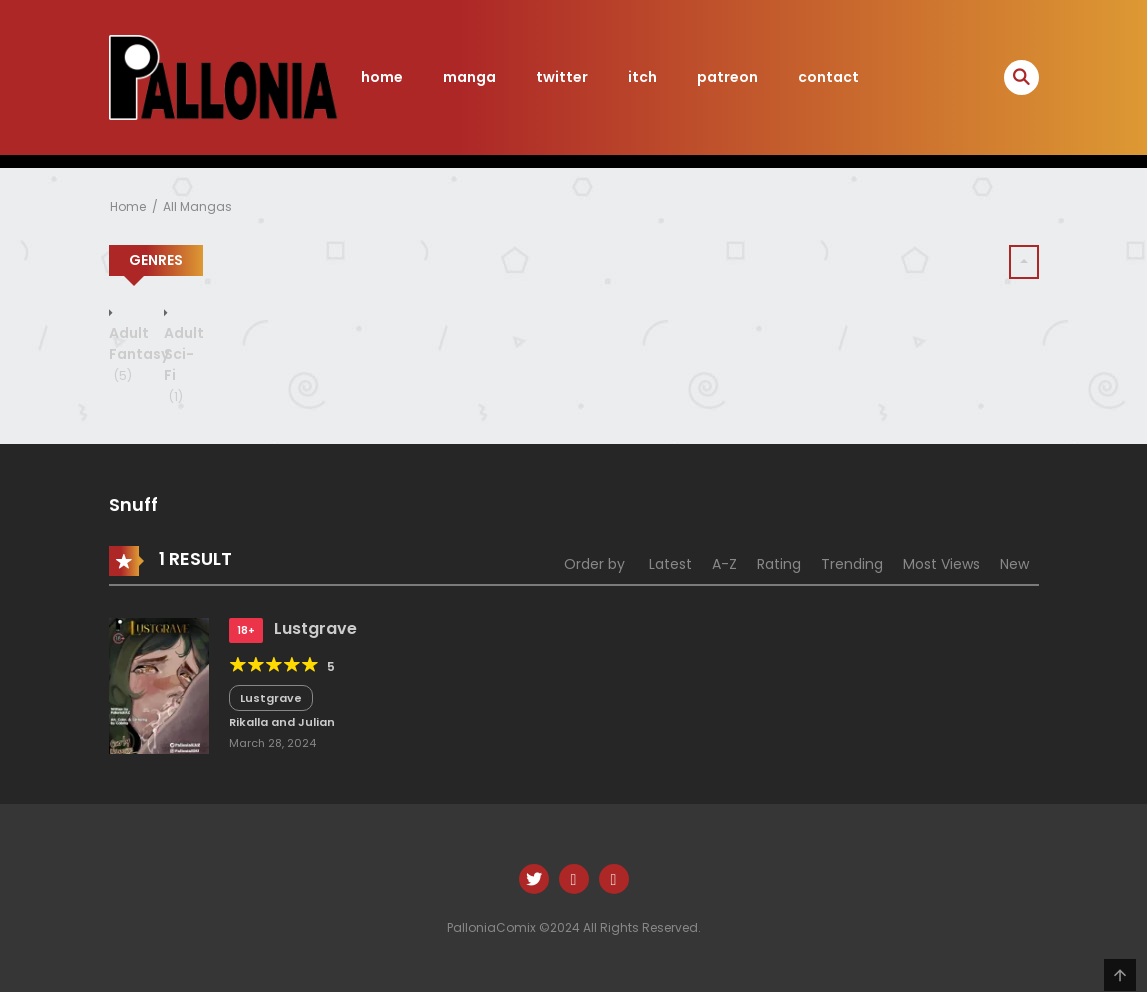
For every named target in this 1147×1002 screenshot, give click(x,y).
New (1014, 564)
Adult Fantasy (139, 354)
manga (469, 77)
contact (828, 77)
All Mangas (197, 206)
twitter (562, 77)
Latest (670, 564)
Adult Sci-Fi (184, 364)
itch (642, 77)
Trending (852, 564)
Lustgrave (315, 628)
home (382, 77)
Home (128, 206)
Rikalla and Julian (282, 722)
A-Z (724, 564)
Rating (779, 564)
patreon (727, 77)
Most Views (941, 564)
